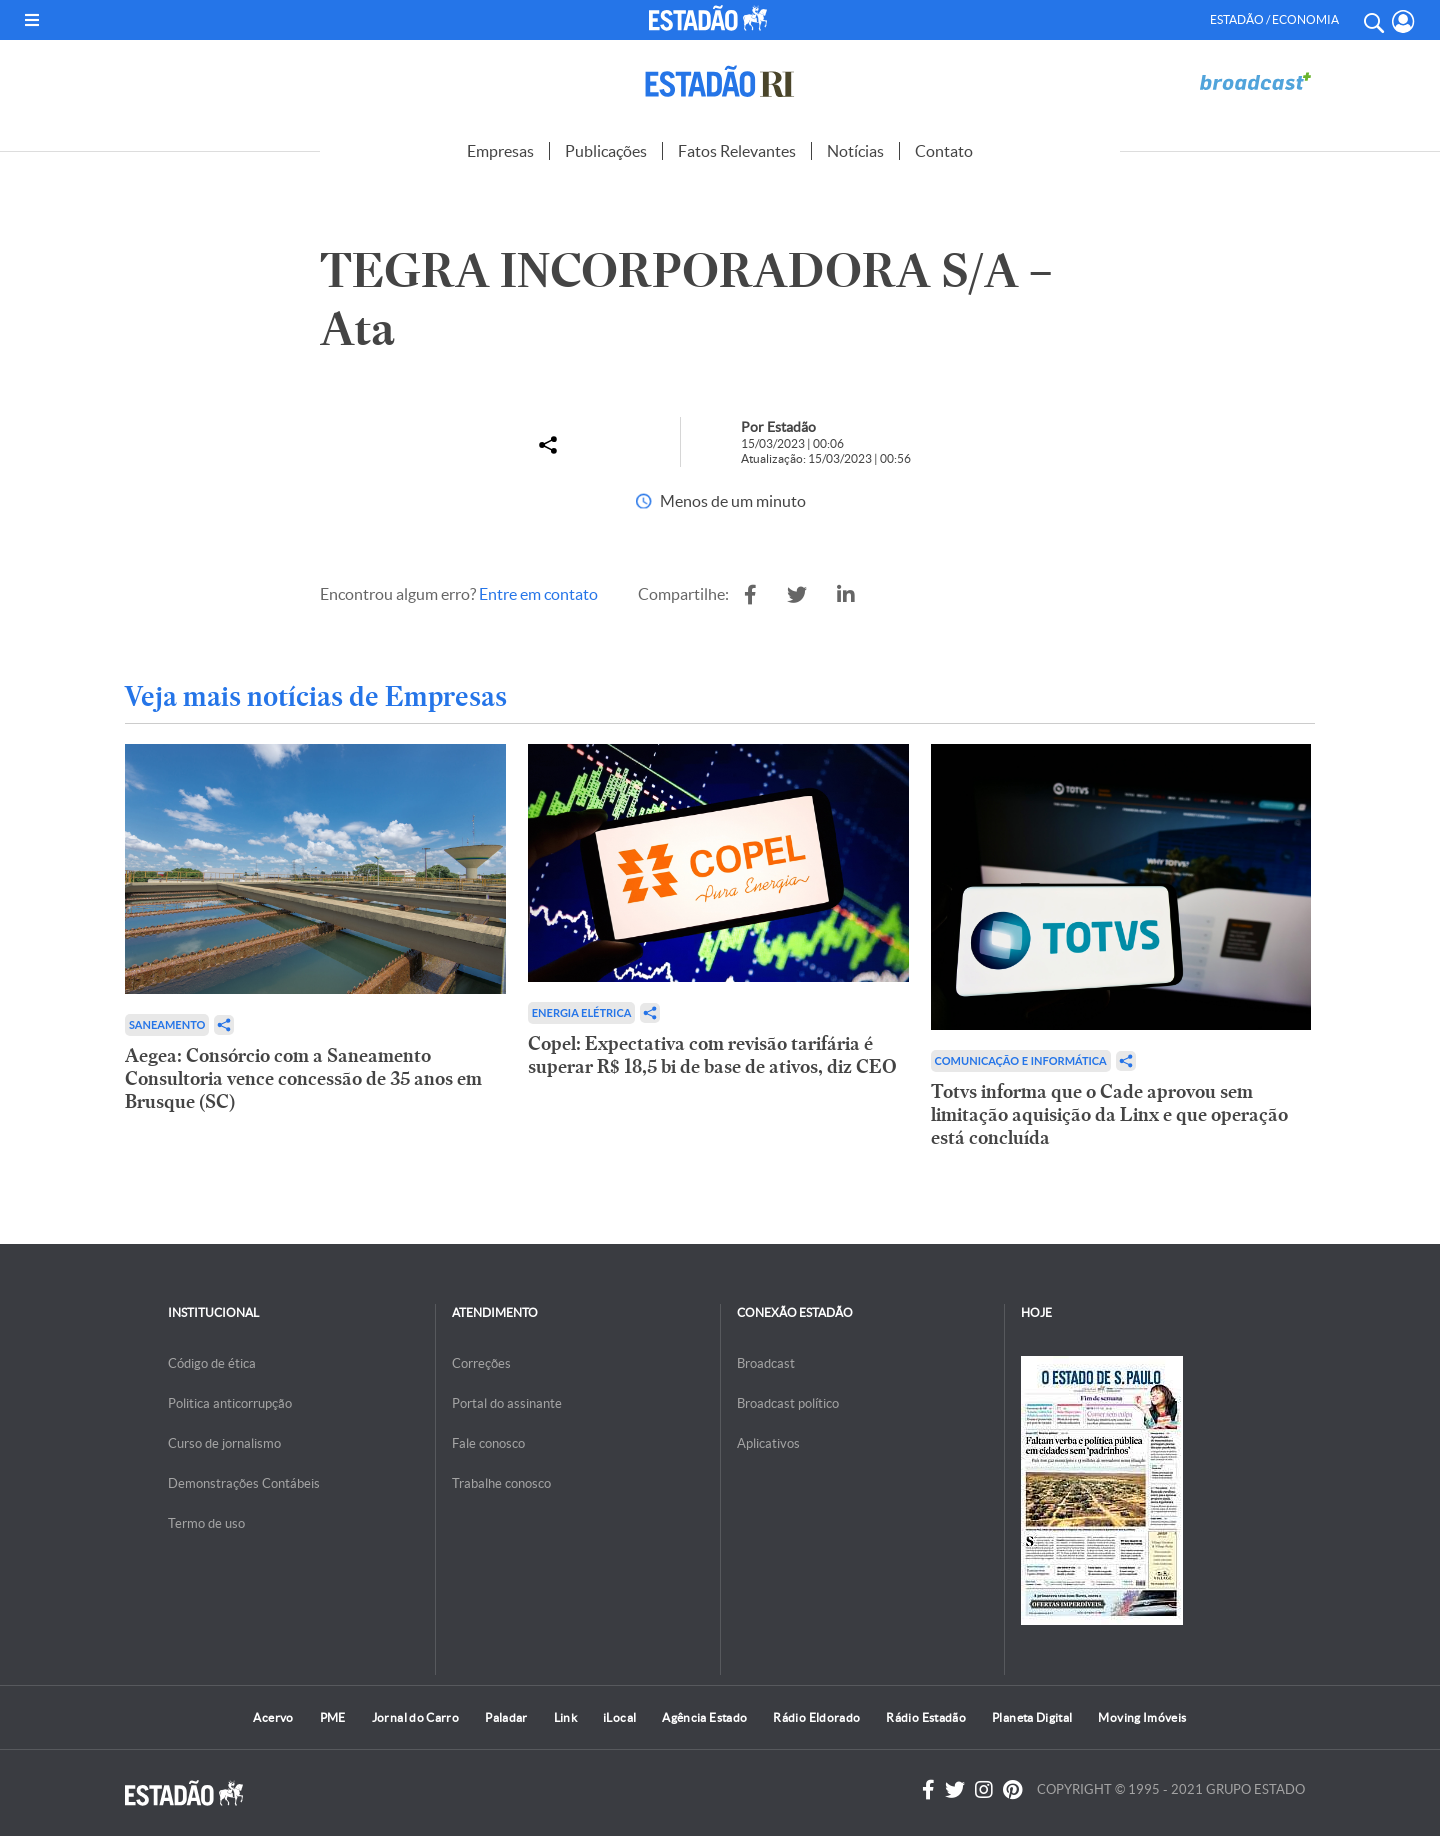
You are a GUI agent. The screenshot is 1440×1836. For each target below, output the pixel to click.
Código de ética (212, 1363)
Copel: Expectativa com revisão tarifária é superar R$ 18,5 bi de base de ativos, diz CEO (712, 1055)
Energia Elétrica (582, 1012)
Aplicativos (768, 1443)
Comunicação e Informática (1021, 1060)
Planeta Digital (1032, 1717)
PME (333, 1717)
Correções (481, 1363)
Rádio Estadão (926, 1717)
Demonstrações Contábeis (244, 1483)
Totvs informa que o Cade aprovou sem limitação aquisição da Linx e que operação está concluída (1109, 1114)
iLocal (619, 1717)
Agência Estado (704, 1717)
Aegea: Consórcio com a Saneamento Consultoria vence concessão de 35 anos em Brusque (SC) (303, 1078)
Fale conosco (488, 1443)
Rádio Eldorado (816, 1717)
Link (565, 1717)
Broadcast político (788, 1403)
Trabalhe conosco (501, 1483)
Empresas (500, 151)
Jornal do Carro (415, 1717)
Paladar (506, 1717)
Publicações (606, 151)
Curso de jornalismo (224, 1443)
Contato (944, 151)
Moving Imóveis (1142, 1717)
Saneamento (167, 1024)
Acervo (273, 1717)
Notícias (855, 151)
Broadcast (766, 1363)
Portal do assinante (507, 1403)
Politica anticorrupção (230, 1403)
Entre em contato (538, 594)
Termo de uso (206, 1523)
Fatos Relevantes (737, 151)
